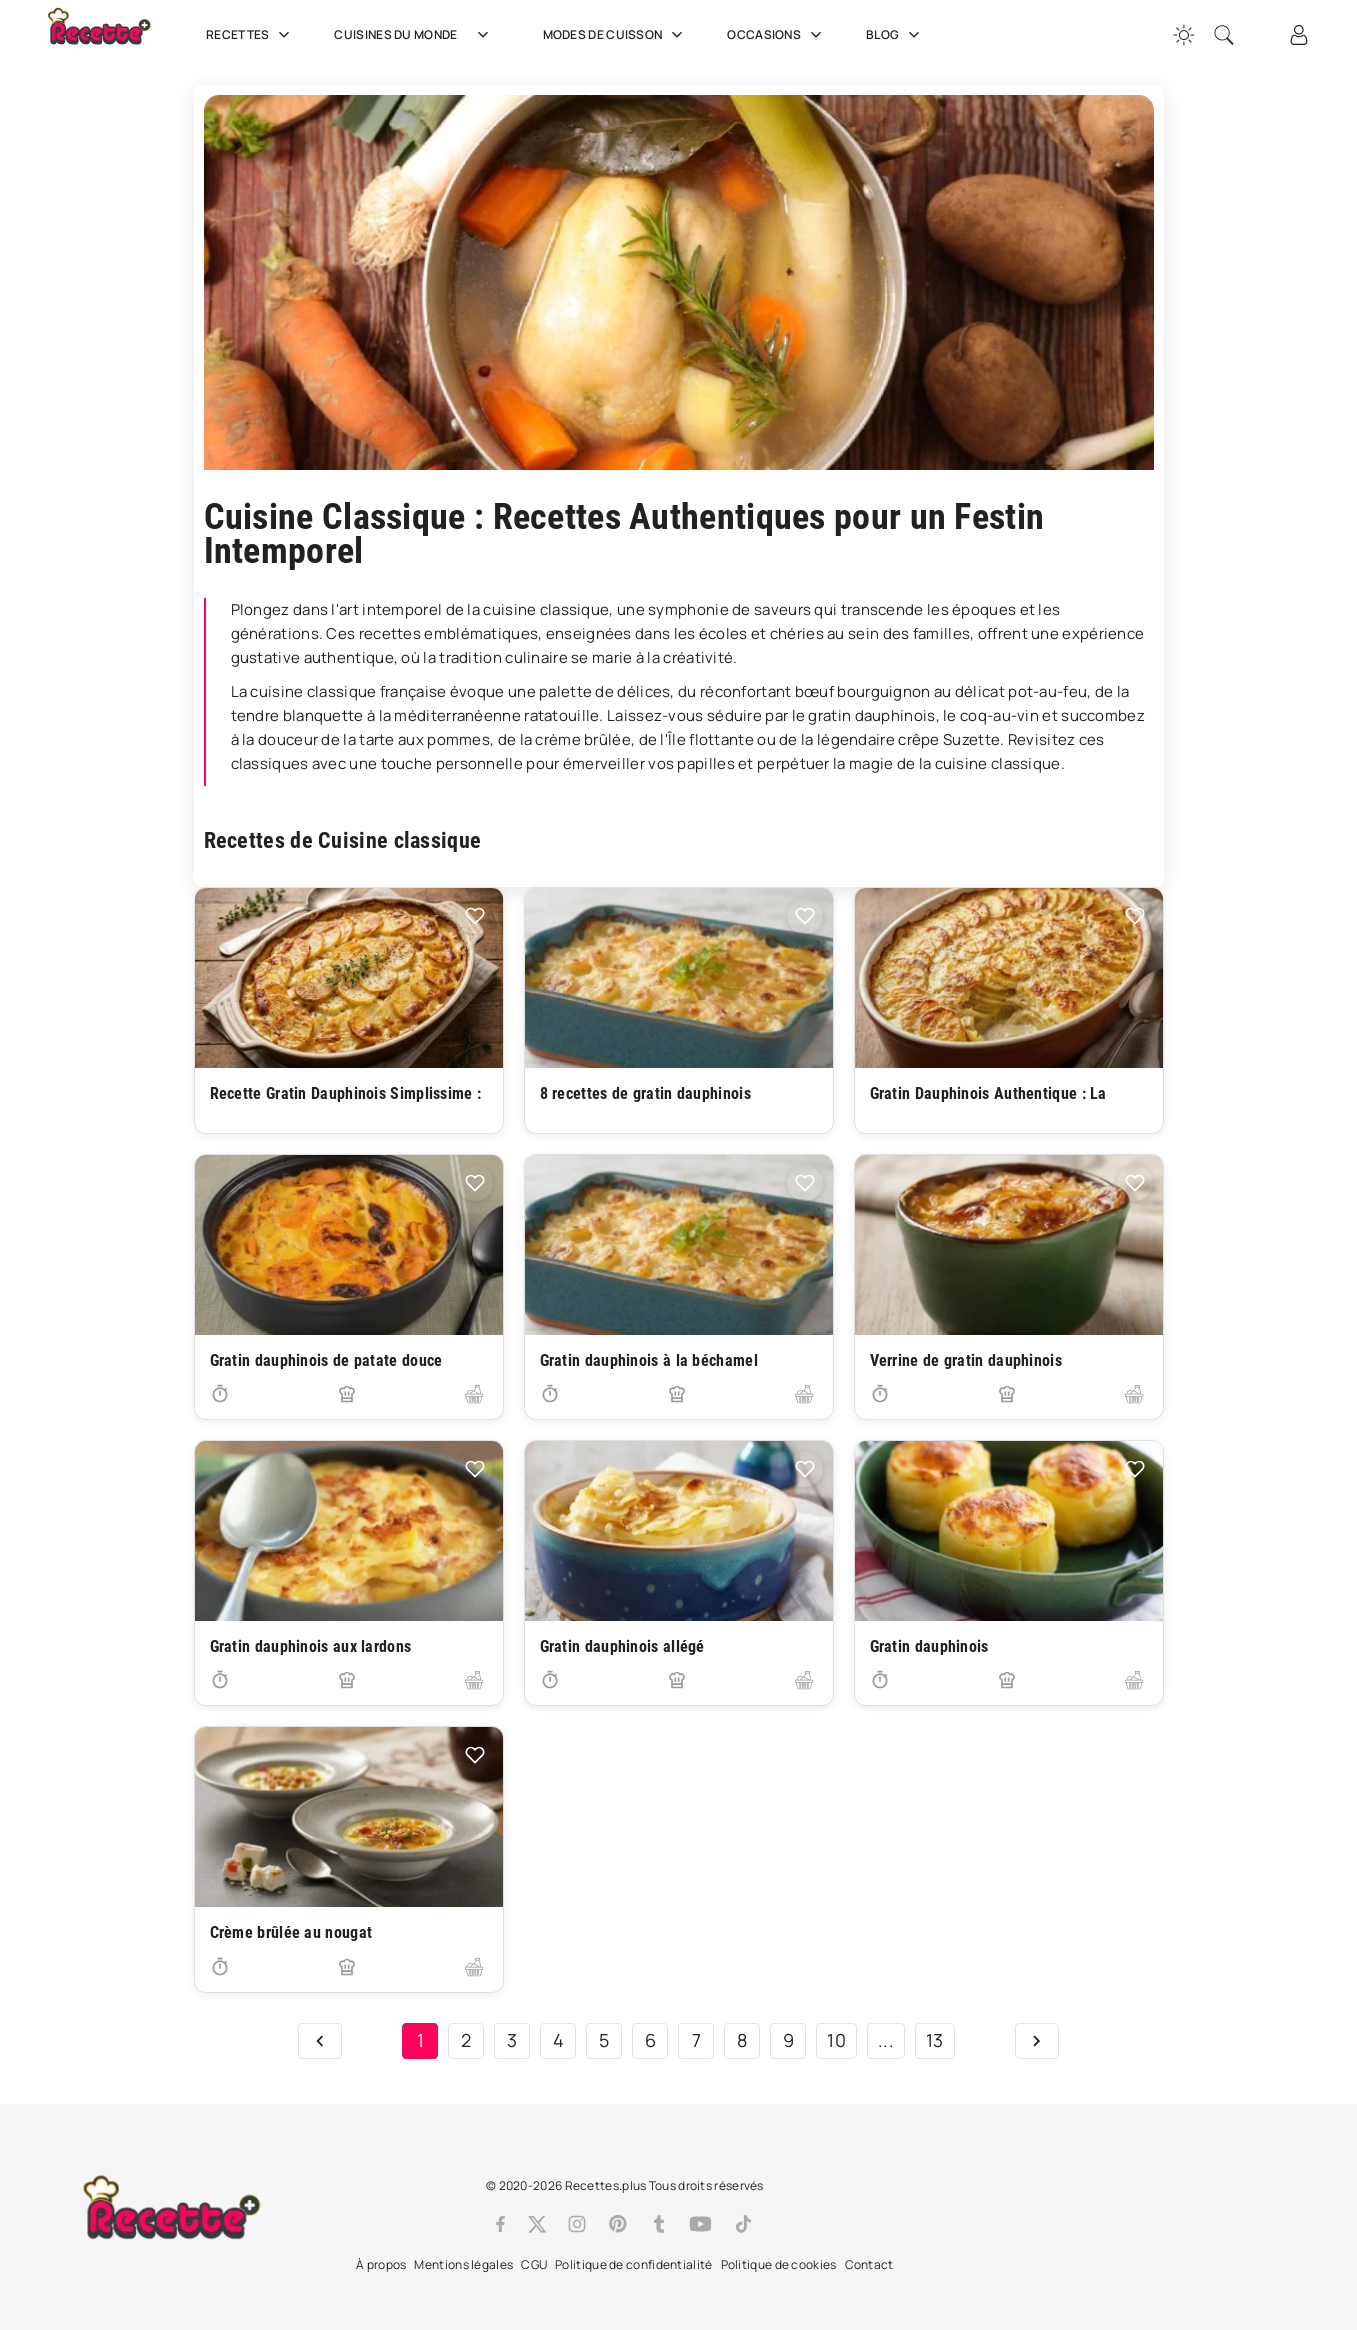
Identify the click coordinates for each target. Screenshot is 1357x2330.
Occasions (776, 35)
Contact (869, 2264)
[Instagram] (577, 2224)
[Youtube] (700, 2224)
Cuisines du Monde (418, 35)
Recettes (250, 35)
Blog (895, 35)
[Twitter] (537, 2224)
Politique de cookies (779, 2264)
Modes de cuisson (615, 35)
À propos (381, 2264)
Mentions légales (463, 2264)
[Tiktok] (743, 2224)
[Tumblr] (659, 2224)
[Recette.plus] (113, 35)
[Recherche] (1224, 35)
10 (836, 2040)
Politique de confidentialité (633, 2264)
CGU (534, 2264)
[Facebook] (500, 2224)
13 (935, 2040)
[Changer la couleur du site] (1184, 35)
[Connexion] (1299, 35)
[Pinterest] (618, 2224)
